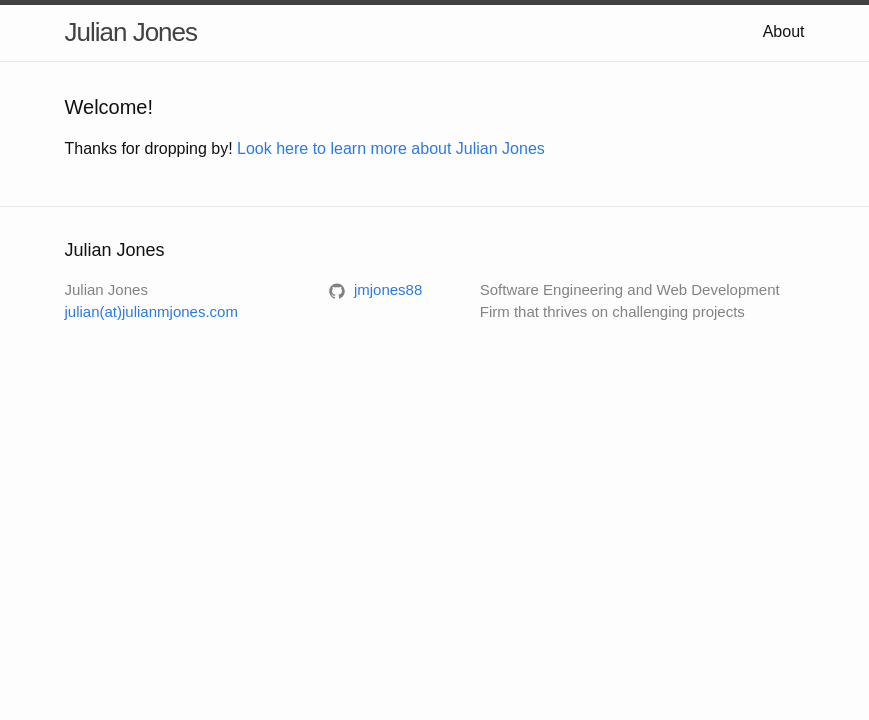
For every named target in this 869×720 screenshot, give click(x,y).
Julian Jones (131, 32)
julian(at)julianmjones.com (151, 311)
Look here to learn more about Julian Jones (391, 148)
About (784, 31)
